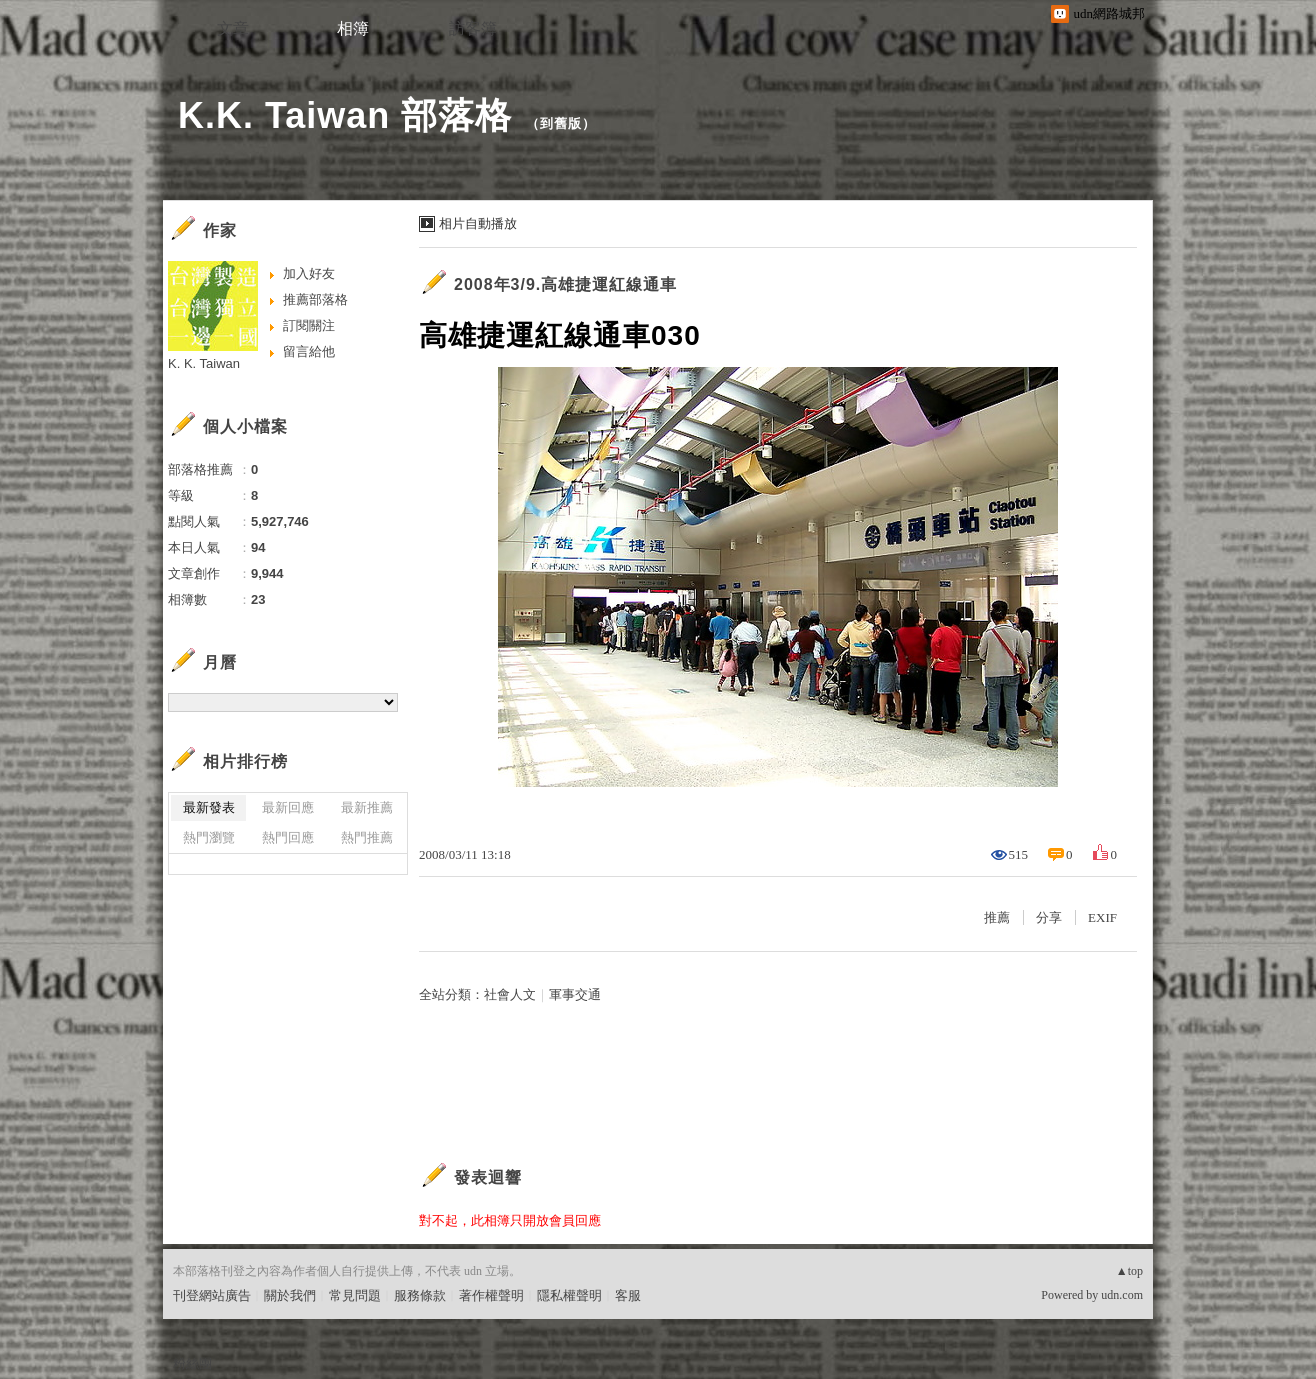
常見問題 (355, 1295)
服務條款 (420, 1295)
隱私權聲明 (569, 1295)
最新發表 (209, 807)
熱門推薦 (367, 837)
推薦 (997, 917)
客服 (628, 1295)
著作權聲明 (491, 1295)
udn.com (1122, 1295)
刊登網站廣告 (212, 1295)
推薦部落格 (315, 299)
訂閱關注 (309, 325)
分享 (1049, 917)
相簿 (353, 28)
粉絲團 (192, 1363)
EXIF (1102, 917)
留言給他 (309, 351)
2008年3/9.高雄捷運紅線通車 (565, 284)
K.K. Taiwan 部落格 (345, 115)
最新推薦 (367, 807)
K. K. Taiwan (204, 363)
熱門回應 (288, 837)
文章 (233, 28)
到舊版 (561, 123)
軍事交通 (575, 994)
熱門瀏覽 (209, 837)
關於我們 (290, 1295)
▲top (1129, 1271)
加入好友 (309, 273)
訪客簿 (473, 28)
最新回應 (288, 807)
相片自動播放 (478, 223)
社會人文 (510, 994)
